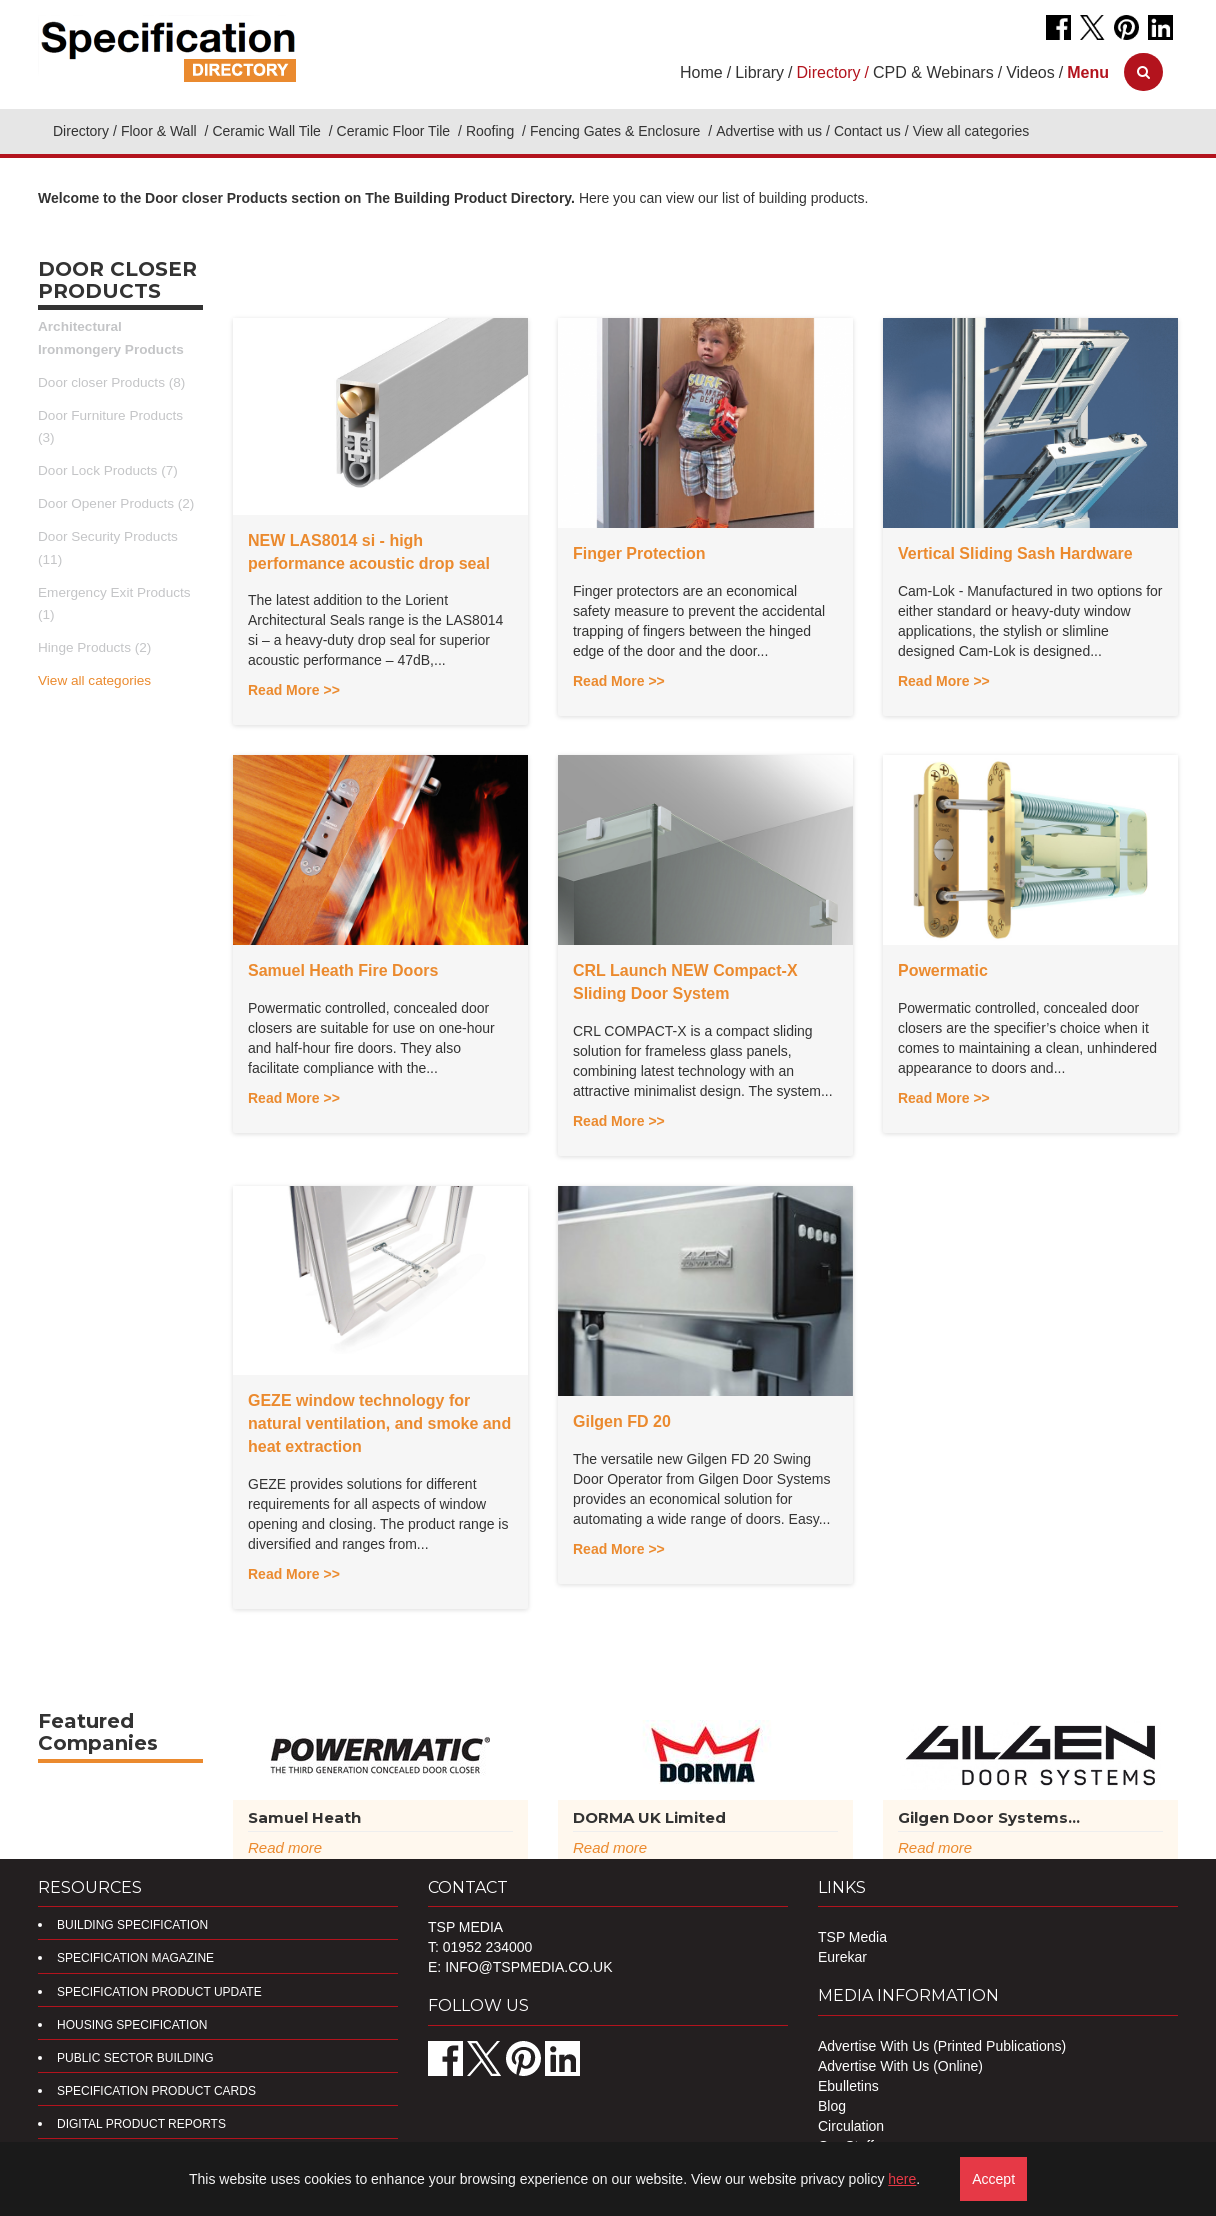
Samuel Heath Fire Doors (343, 970)
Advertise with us (769, 131)
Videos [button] (1030, 72)
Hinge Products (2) (94, 647)
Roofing (492, 131)
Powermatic (943, 970)
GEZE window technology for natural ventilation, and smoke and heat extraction (379, 1423)
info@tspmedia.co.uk (528, 1967)
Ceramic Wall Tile (268, 131)
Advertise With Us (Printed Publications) (942, 2046)
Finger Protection (639, 553)
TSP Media (852, 1937)
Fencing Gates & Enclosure (617, 131)
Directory (81, 131)
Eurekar (842, 1957)
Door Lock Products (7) (108, 470)
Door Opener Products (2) (116, 503)
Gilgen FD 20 (622, 1421)
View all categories (94, 680)
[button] (1088, 72)
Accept (993, 2179)
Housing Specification (132, 2025)
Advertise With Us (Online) (900, 2066)
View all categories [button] (971, 131)
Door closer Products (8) (111, 382)
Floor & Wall (161, 131)
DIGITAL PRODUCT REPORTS (141, 2124)
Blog (832, 2106)
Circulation (851, 2126)
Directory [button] (829, 72)
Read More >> (294, 690)
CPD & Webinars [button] (933, 72)
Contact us (867, 131)
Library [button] (759, 72)
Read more (285, 1847)
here (902, 2179)
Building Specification (132, 1925)
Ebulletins (848, 2086)
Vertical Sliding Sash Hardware (1015, 553)
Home (701, 72)
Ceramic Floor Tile (395, 131)
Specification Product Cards (156, 2091)
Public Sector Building (135, 2058)
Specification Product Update (159, 1992)
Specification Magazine (135, 1958)
